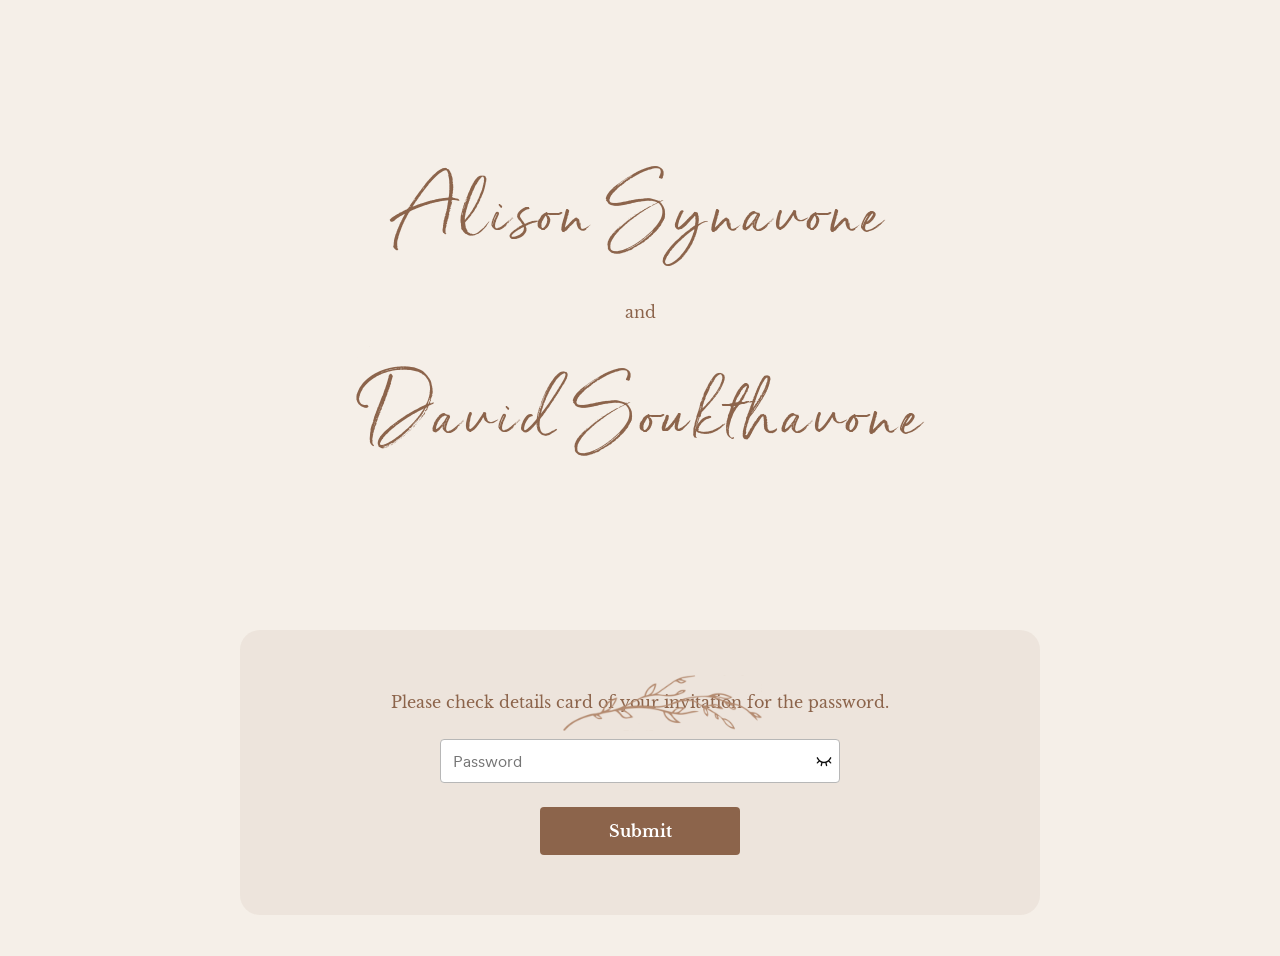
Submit (640, 831)
